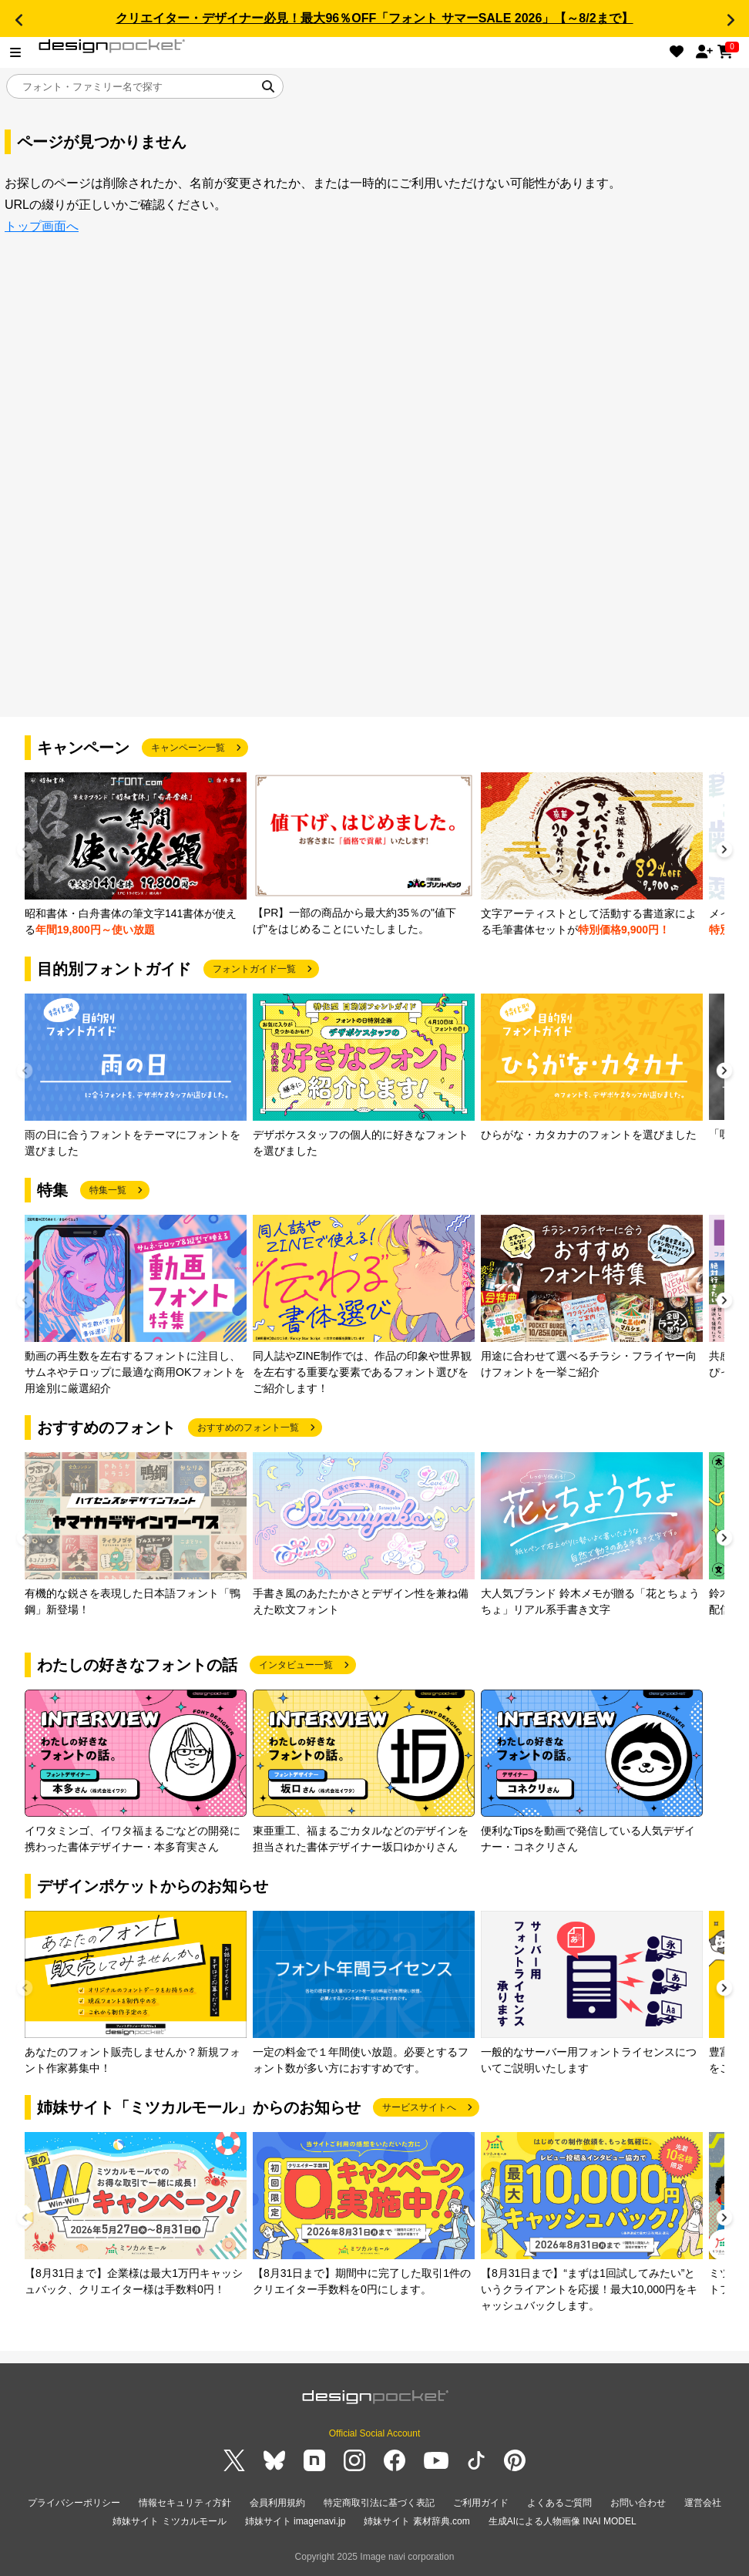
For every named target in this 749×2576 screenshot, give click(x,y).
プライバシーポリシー (74, 2502)
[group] (136, 855)
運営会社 (702, 2502)
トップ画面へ (42, 226)
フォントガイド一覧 (254, 968)
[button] (18, 20)
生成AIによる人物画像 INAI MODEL (562, 2521)
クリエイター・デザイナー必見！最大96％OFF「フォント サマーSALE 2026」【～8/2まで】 (374, 18)
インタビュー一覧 (296, 1665)
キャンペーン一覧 (188, 747)
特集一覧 (107, 1190)
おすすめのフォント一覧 (248, 1427)
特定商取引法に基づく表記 (379, 2502)
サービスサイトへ (419, 2107)
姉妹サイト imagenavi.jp (295, 2521)
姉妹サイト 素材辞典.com (416, 2521)
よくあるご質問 (559, 2502)
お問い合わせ (638, 2502)
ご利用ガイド (481, 2502)
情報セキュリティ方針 (185, 2502)
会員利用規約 (277, 2502)
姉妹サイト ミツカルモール (169, 2521)
